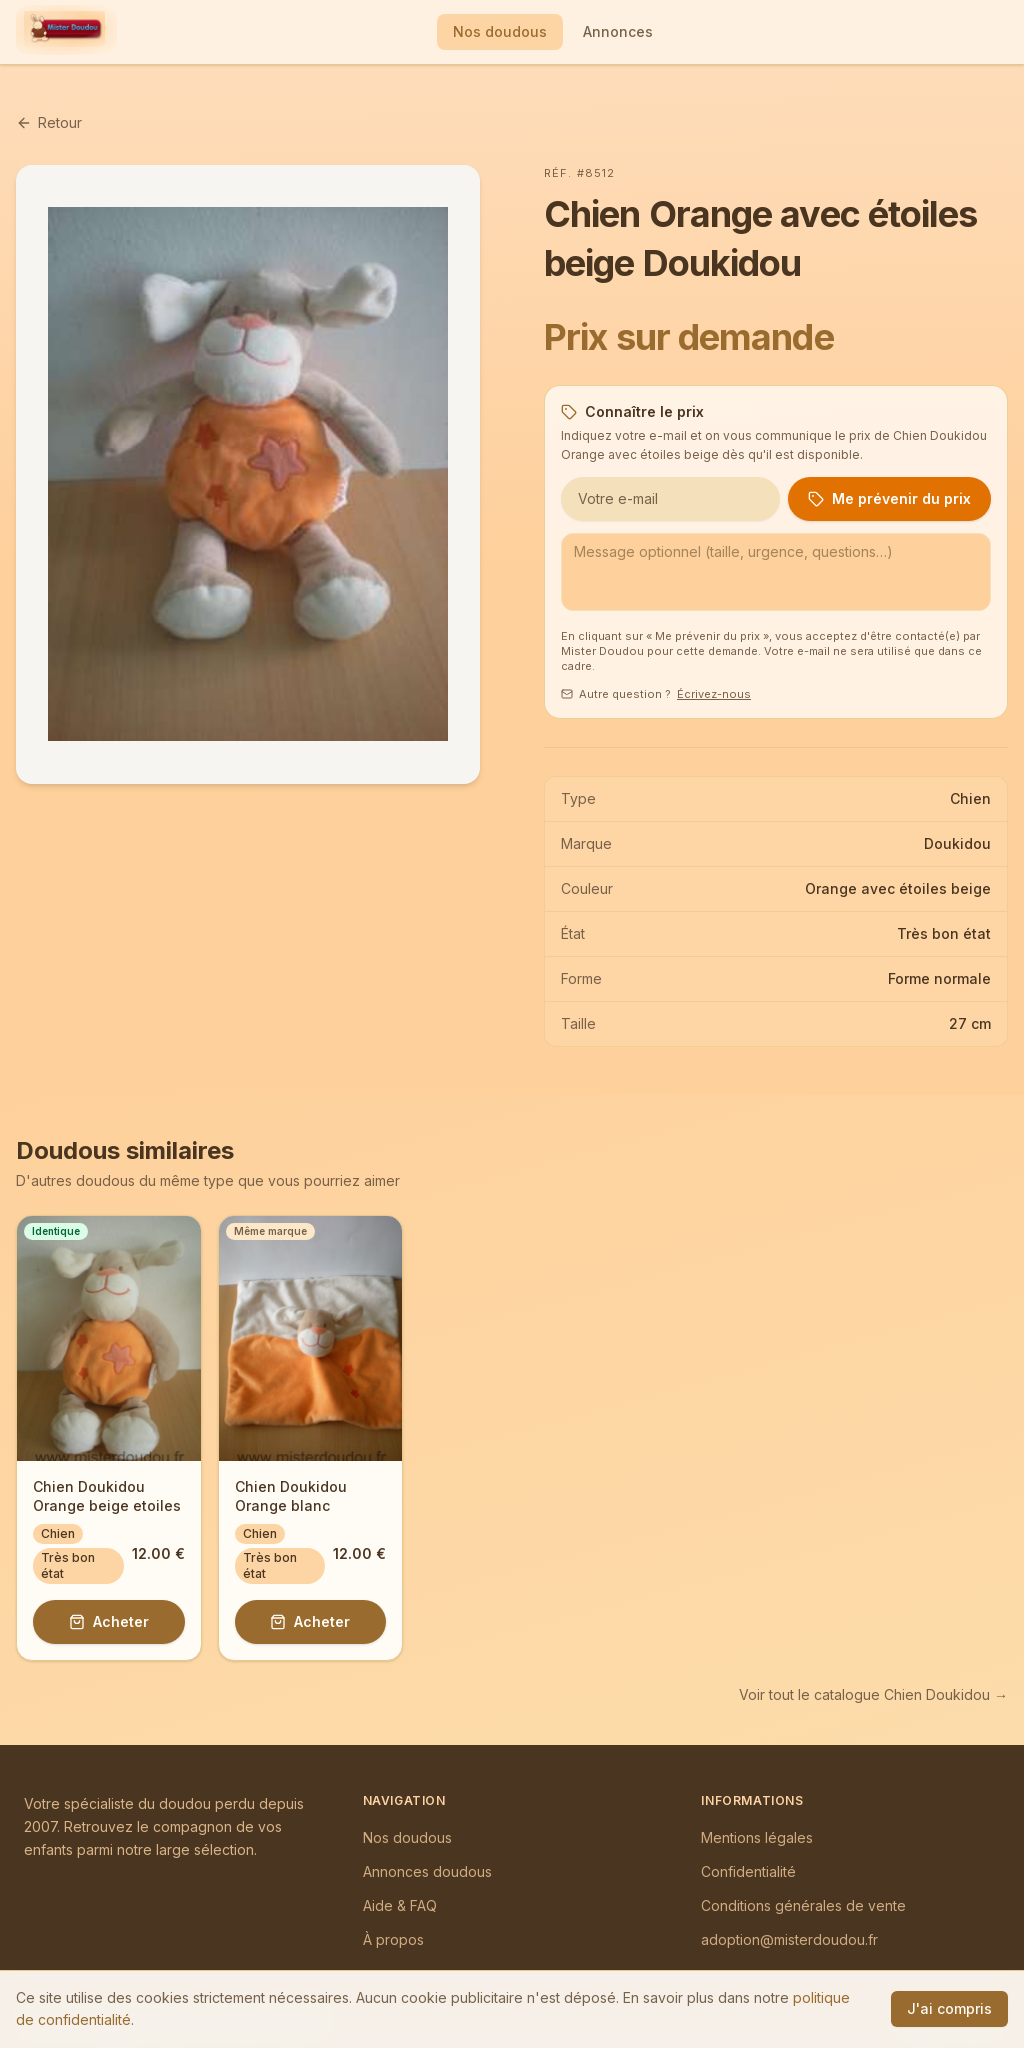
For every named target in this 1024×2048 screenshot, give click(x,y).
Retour (49, 122)
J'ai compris (949, 2008)
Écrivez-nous (714, 694)
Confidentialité (748, 1871)
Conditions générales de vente (803, 1905)
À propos (393, 1939)
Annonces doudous (427, 1871)
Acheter (109, 1621)
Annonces (618, 31)
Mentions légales (757, 1837)
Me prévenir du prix (889, 498)
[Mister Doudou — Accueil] (64, 32)
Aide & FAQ (400, 1905)
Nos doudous (500, 31)
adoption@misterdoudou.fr (789, 1939)
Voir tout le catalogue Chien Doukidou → (873, 1694)
